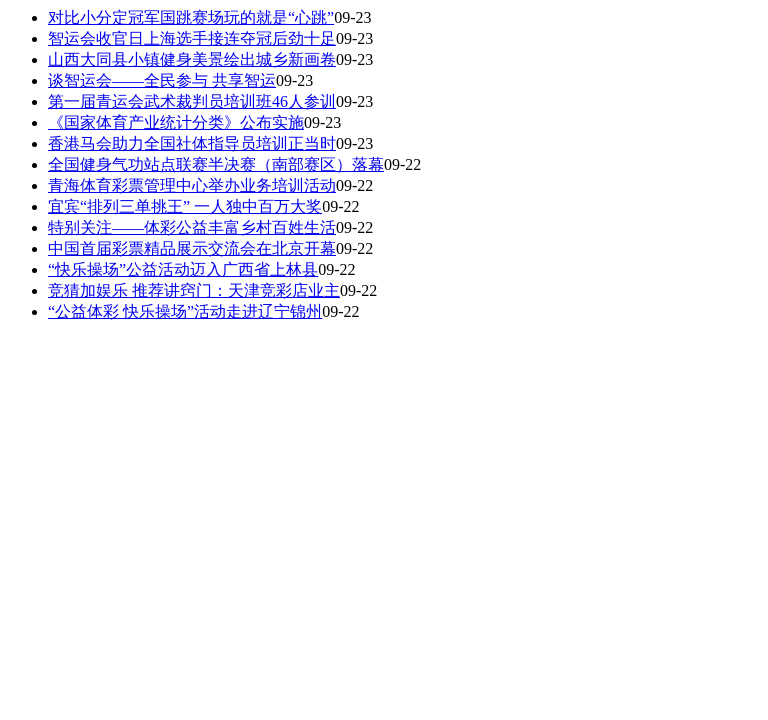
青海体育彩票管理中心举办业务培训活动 (192, 185)
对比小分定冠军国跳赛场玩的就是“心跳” (191, 17)
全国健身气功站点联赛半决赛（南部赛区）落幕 (216, 164)
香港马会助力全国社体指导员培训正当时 (192, 143)
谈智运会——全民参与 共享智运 (162, 80)
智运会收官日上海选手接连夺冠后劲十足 (192, 38)
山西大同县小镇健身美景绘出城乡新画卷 (192, 59)
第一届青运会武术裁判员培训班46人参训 (192, 101)
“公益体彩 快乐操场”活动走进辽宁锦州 (185, 311)
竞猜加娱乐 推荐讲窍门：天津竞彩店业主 (194, 290)
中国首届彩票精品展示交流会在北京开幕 (192, 248)
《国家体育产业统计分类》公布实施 (176, 122)
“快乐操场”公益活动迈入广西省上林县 (183, 269)
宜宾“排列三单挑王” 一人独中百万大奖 (185, 206)
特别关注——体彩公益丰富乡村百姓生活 (192, 227)
